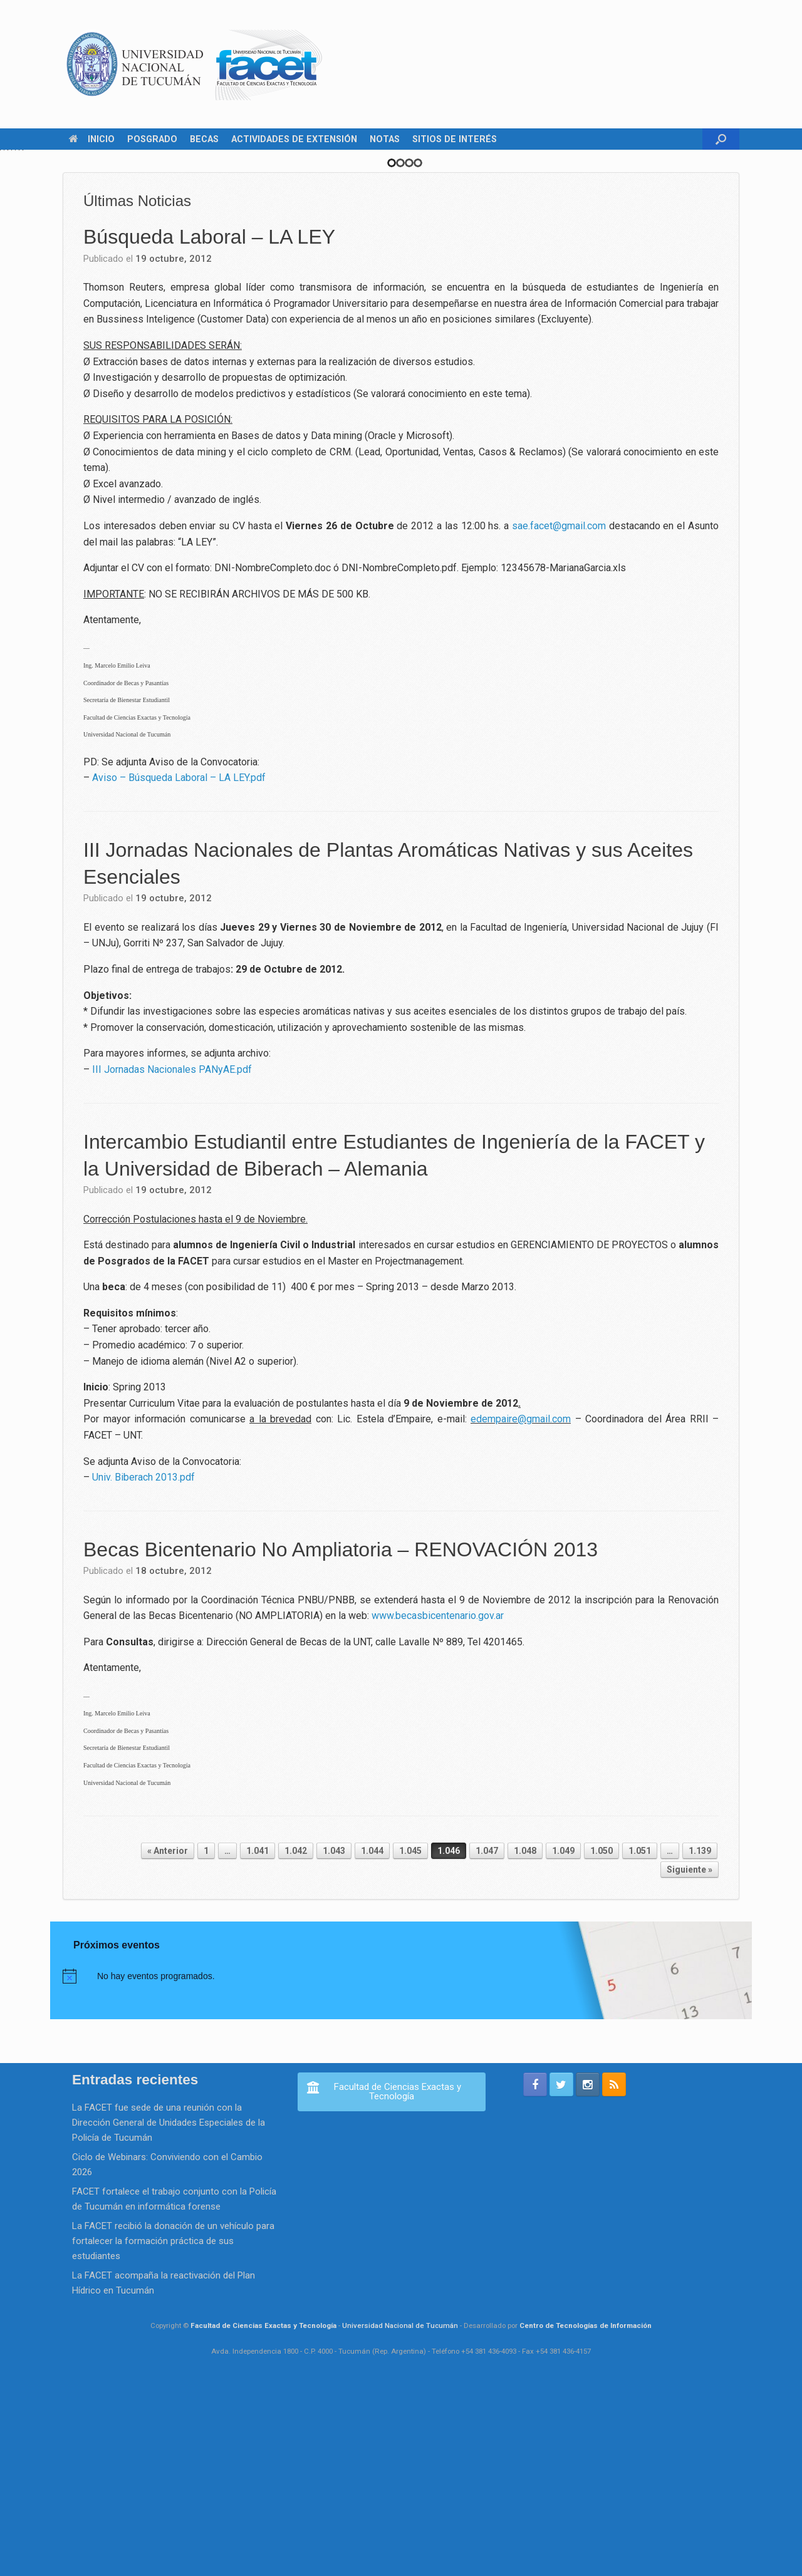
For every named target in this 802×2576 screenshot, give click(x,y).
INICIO (92, 139)
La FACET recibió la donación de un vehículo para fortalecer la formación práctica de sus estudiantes (173, 2428)
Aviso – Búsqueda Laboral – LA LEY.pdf (179, 965)
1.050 (601, 2039)
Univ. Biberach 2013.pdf (143, 1665)
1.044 (372, 2039)
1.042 (295, 2039)
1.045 (410, 2039)
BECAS (204, 139)
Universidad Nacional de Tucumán (400, 2513)
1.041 (257, 2039)
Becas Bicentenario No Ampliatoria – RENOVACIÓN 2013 (340, 1736)
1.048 (525, 2039)
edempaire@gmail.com (521, 1607)
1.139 (700, 2039)
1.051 (639, 2039)
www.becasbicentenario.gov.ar (438, 1803)
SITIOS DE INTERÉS (454, 139)
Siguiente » (689, 2057)
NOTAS (385, 139)
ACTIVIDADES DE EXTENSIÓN (294, 139)
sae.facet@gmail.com (559, 713)
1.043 (334, 2039)
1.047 (487, 2039)
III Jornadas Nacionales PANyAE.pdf (172, 1257)
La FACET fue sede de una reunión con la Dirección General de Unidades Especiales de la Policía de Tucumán (168, 2310)
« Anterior (167, 2039)
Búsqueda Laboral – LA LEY (209, 424)
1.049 (563, 2039)
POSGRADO (152, 139)
